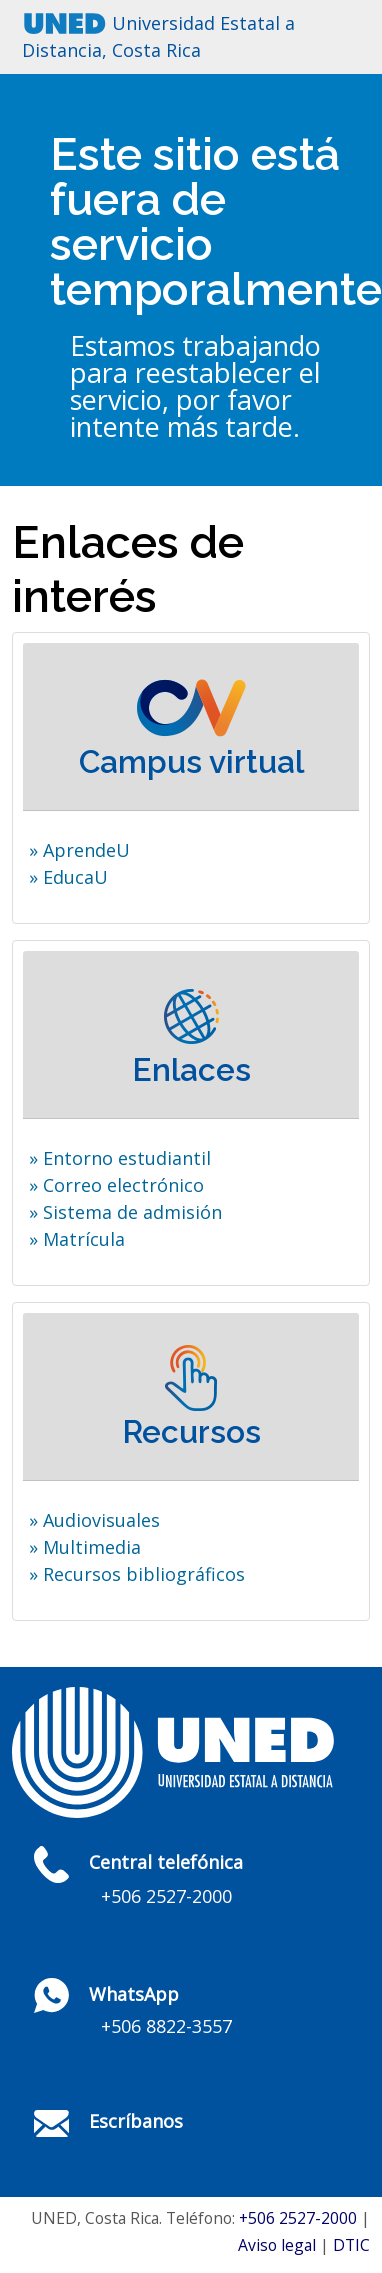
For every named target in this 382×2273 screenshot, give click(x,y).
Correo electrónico (123, 1185)
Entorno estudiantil (127, 1158)
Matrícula (84, 1239)
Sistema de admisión (132, 1212)
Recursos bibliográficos (144, 1574)
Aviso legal (277, 2245)
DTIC (351, 2245)
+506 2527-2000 (298, 2218)
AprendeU (86, 850)
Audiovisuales (101, 1520)
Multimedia (92, 1547)
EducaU (75, 877)
